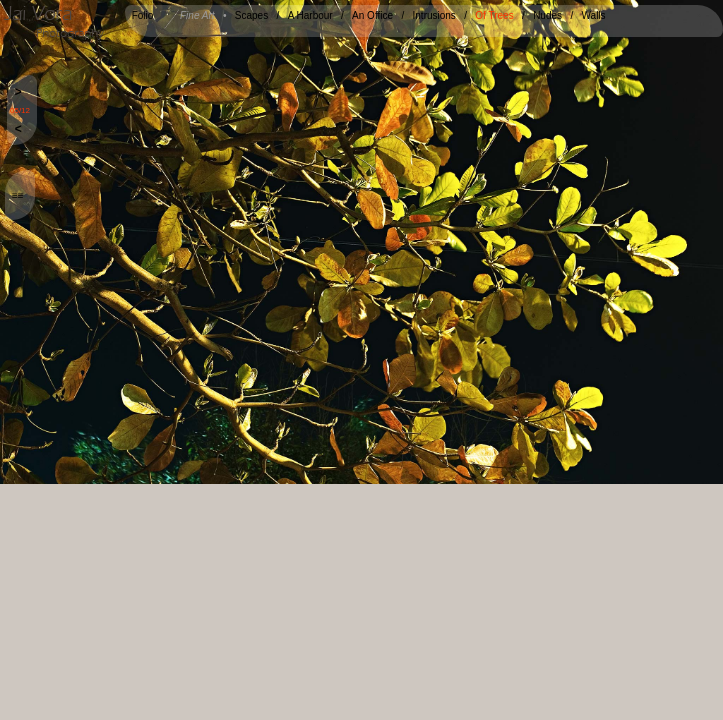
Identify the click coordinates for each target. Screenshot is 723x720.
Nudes (547, 15)
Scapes (251, 15)
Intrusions (434, 15)
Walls (594, 15)
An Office (372, 15)
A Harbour (310, 15)
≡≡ (18, 195)
